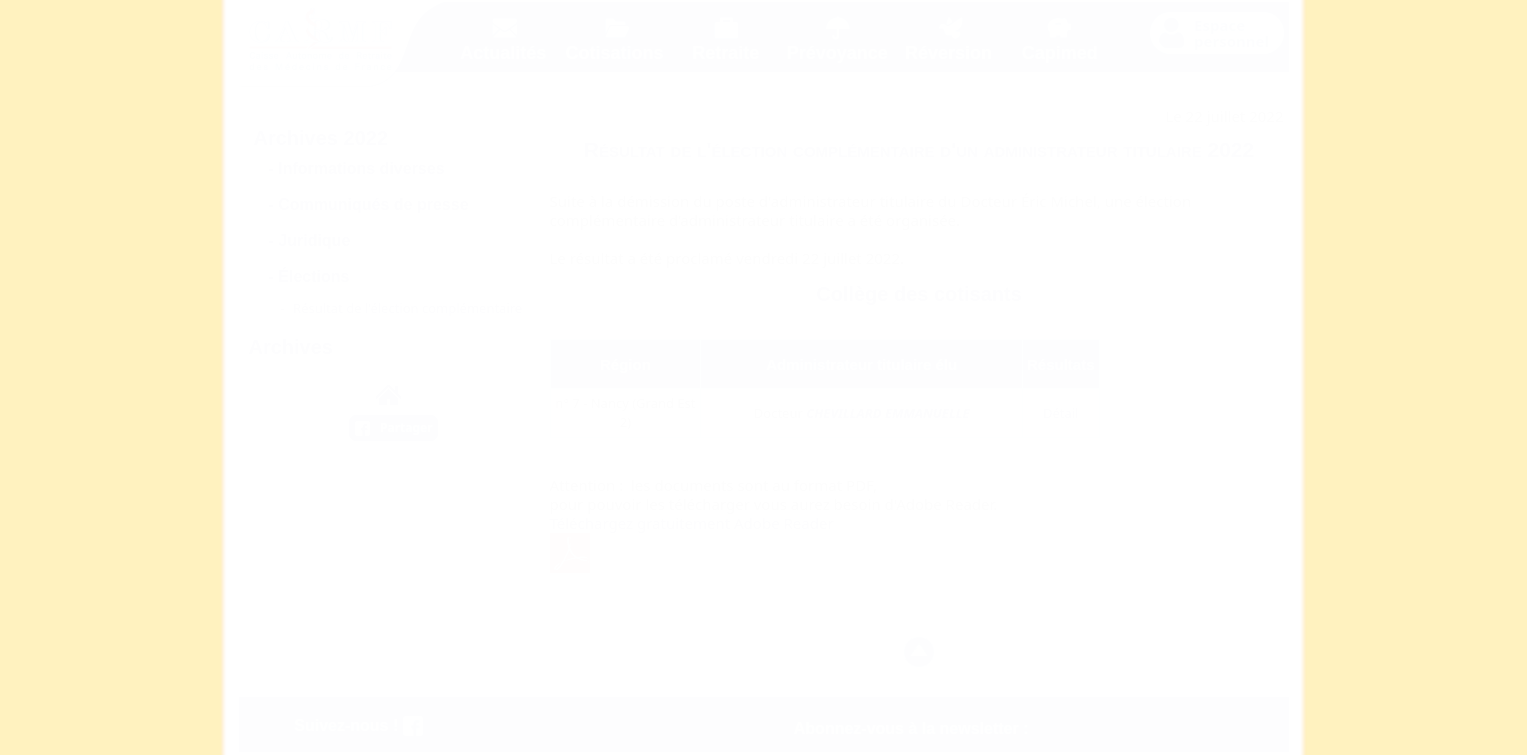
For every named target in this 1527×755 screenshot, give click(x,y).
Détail (1061, 413)
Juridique (314, 240)
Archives (291, 347)
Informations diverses (361, 168)
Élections (313, 276)
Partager (406, 427)
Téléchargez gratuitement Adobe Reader (692, 523)
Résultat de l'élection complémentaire (407, 308)
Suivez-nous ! (358, 725)
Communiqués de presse (373, 204)
